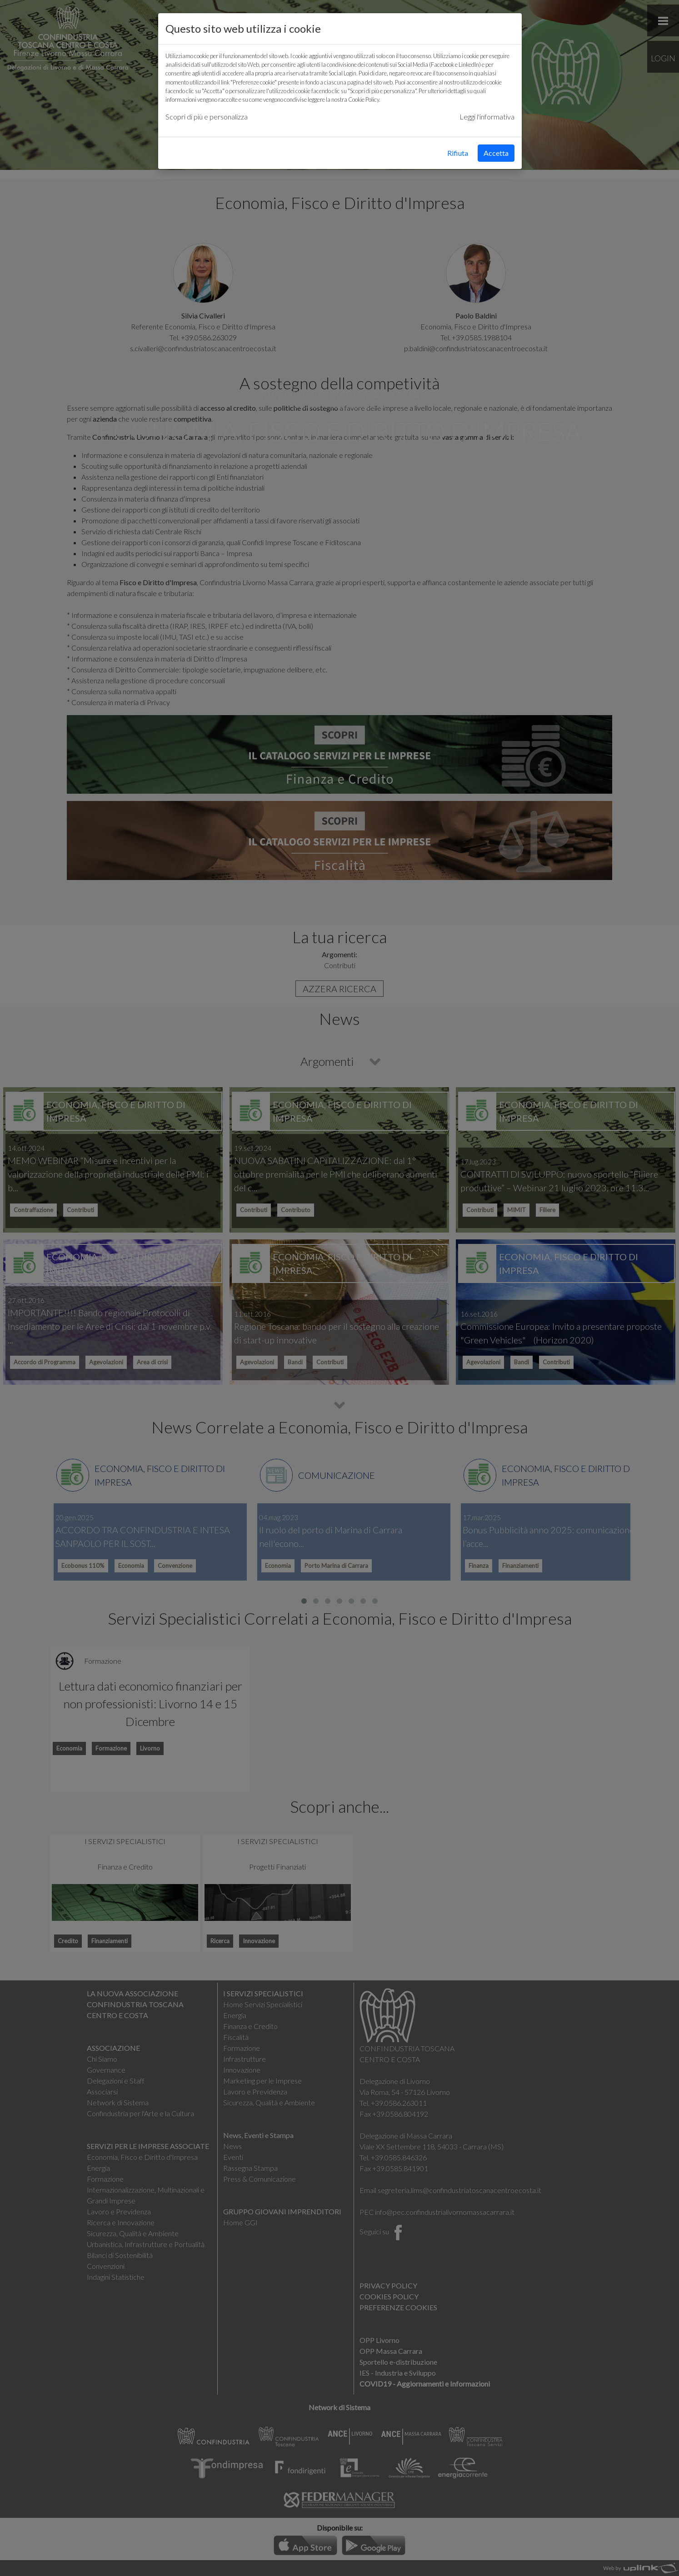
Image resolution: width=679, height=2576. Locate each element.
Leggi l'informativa (486, 116)
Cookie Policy (363, 99)
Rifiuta (457, 153)
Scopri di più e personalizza (206, 116)
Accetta (496, 153)
